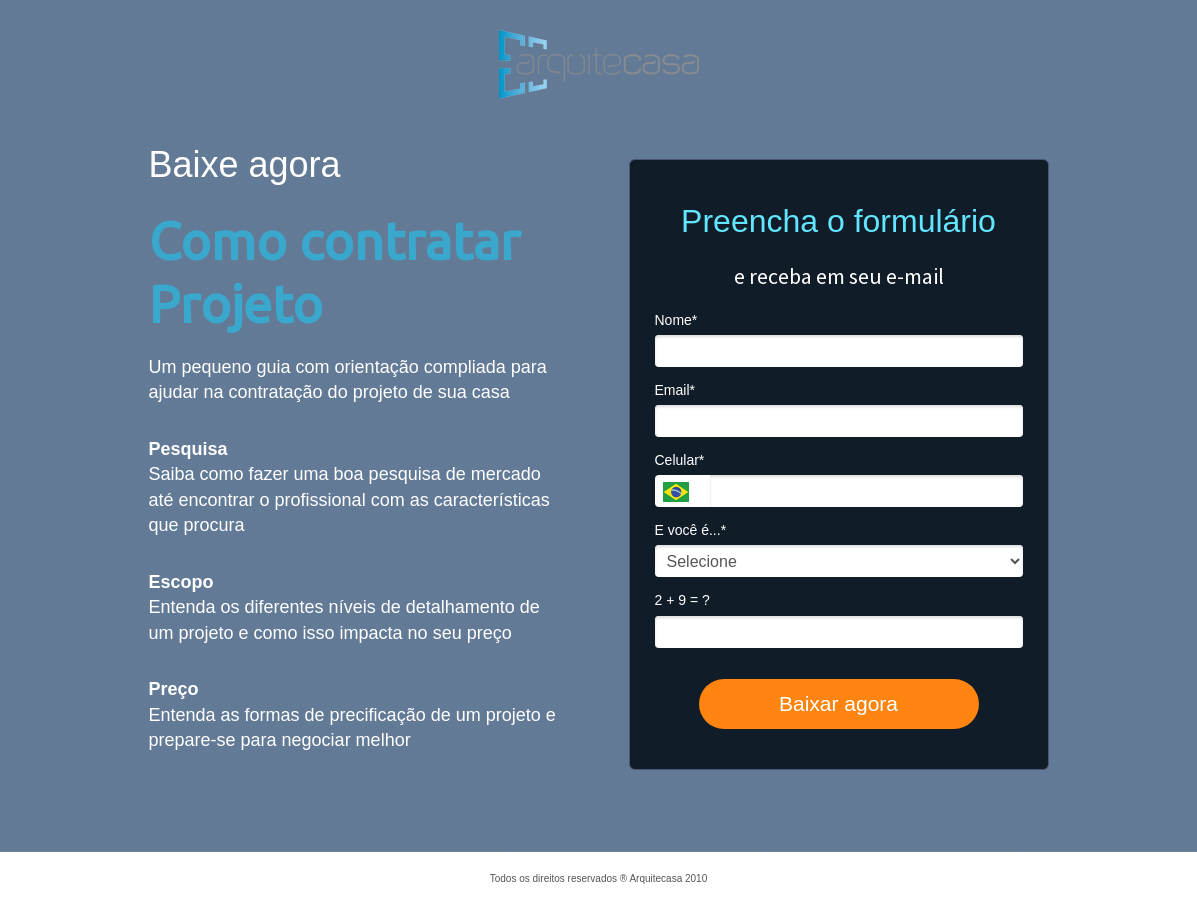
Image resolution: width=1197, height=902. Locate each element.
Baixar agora (838, 703)
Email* (675, 390)
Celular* (680, 460)
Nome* (676, 320)
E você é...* (691, 530)
